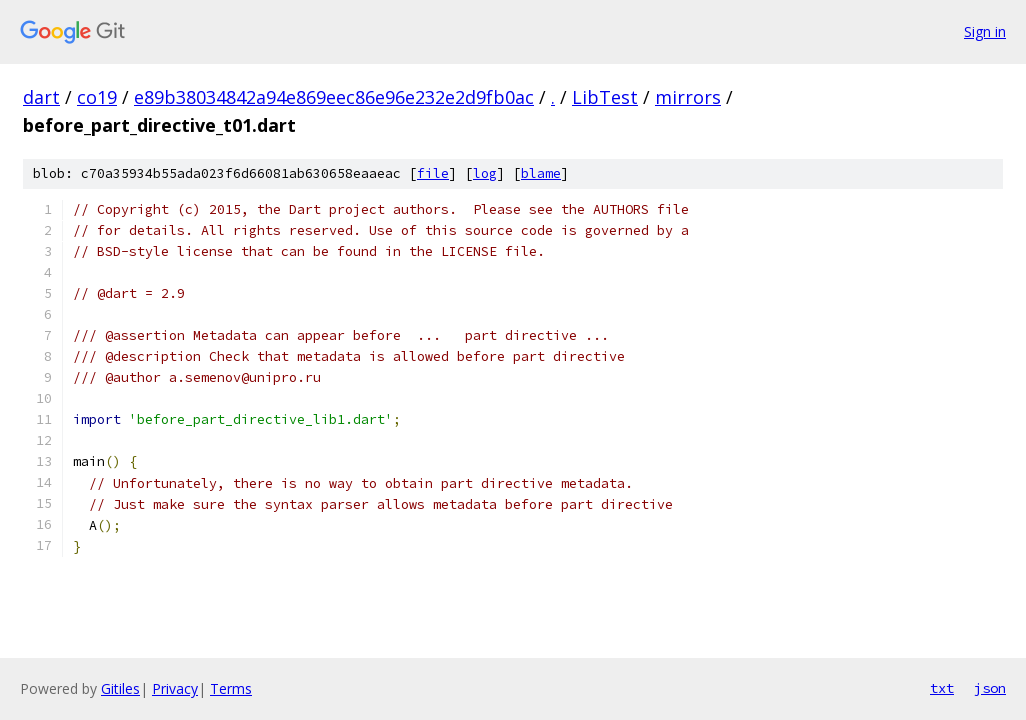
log (485, 173)
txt (942, 688)
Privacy (175, 688)
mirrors (688, 97)
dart (41, 97)
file (433, 173)
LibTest (605, 97)
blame (541, 173)
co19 (97, 97)
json (990, 688)
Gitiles (120, 688)
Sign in (985, 31)
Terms (231, 688)
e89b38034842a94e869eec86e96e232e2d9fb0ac (334, 97)
